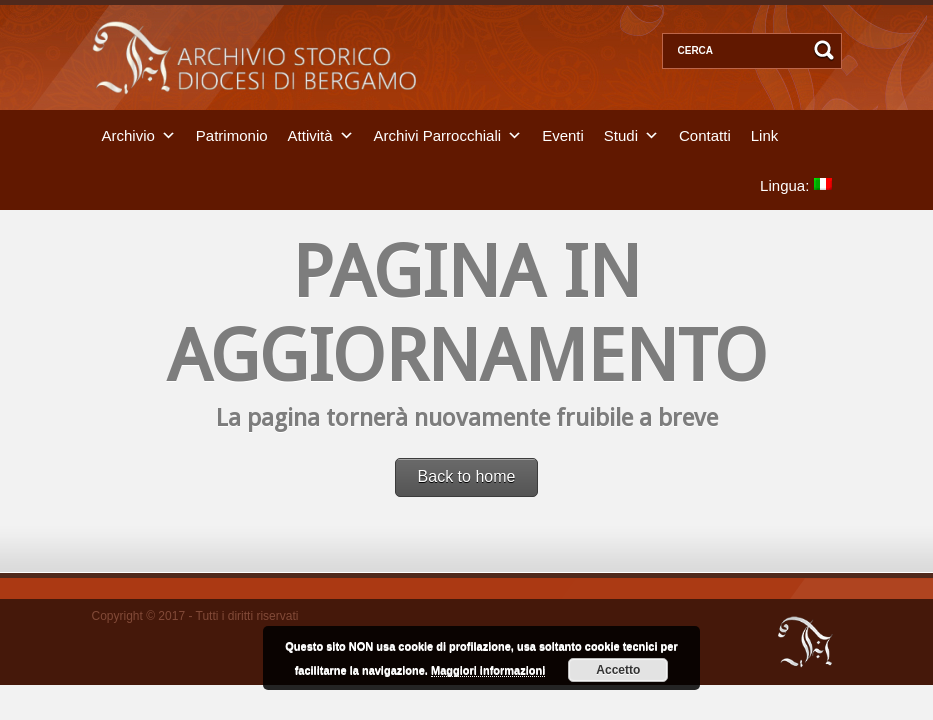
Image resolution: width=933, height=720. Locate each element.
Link (765, 134)
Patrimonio (232, 134)
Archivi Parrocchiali (438, 134)
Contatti (705, 134)
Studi (621, 134)
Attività (310, 134)
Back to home (467, 476)
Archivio (128, 134)
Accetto (618, 670)
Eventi (563, 134)
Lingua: (795, 184)
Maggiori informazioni (488, 670)
